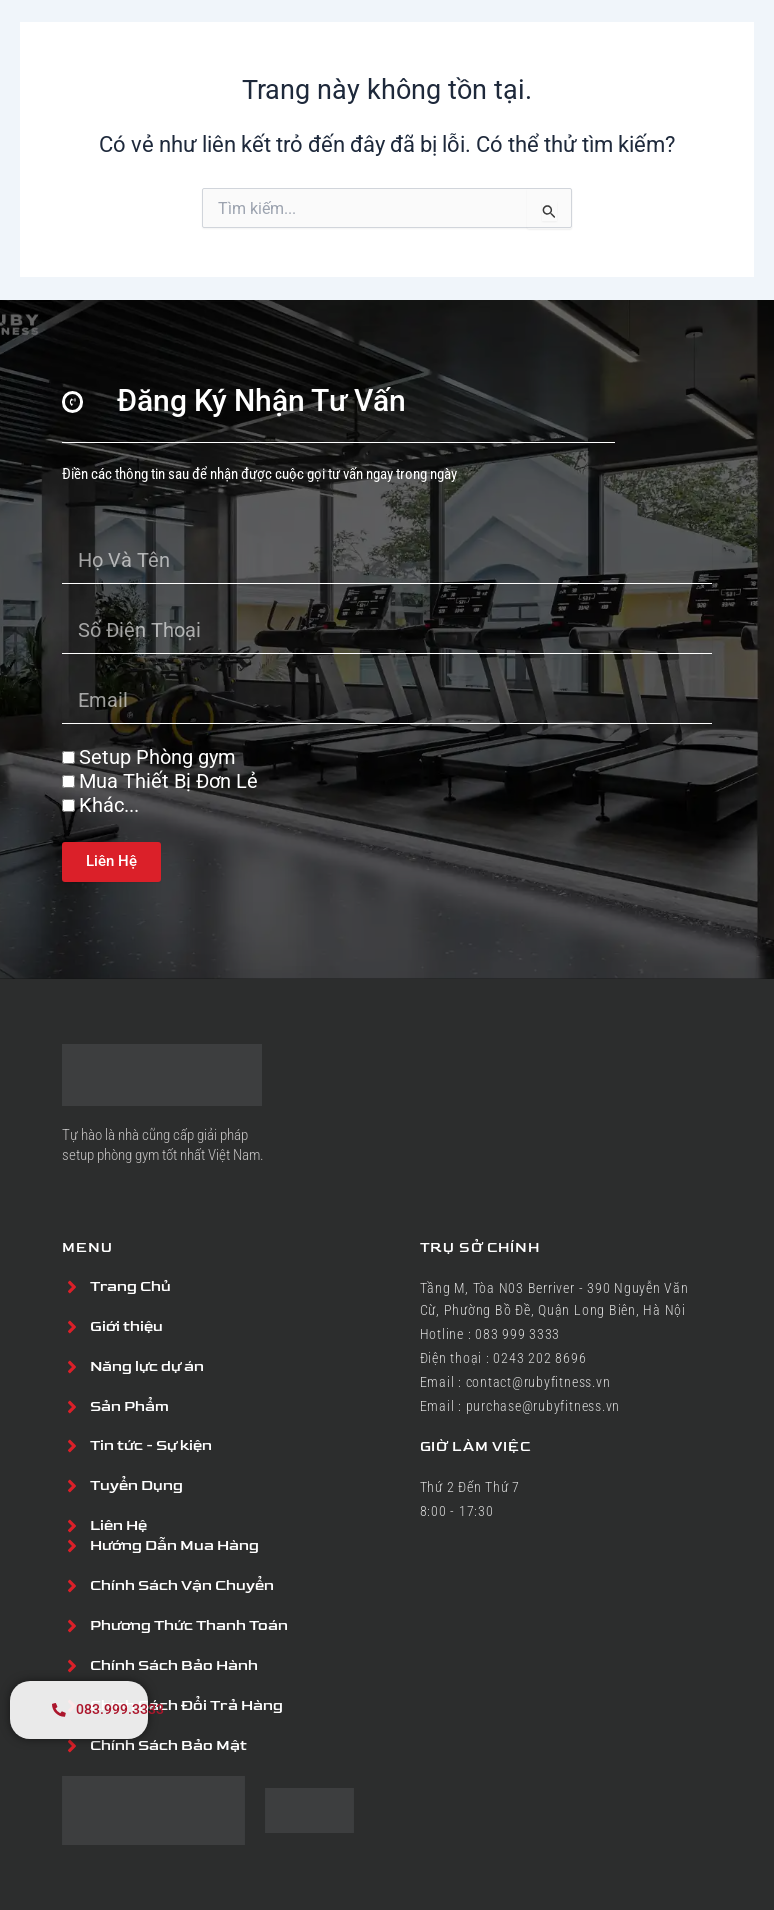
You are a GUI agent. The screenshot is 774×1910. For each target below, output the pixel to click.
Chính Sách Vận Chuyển (182, 1585)
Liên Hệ (118, 1525)
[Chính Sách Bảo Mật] (72, 1746)
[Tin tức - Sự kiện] (72, 1446)
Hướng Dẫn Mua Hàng (174, 1545)
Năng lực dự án (147, 1365)
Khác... (109, 804)
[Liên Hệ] (72, 1526)
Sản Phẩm (129, 1405)
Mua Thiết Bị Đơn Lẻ (168, 780)
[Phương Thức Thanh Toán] (72, 1626)
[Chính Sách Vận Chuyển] (72, 1586)
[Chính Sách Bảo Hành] (72, 1666)
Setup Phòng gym (157, 756)
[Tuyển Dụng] (72, 1486)
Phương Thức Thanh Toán (189, 1625)
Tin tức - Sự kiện (151, 1445)
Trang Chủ (130, 1285)
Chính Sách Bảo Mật (168, 1745)
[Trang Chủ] (72, 1286)
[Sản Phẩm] (72, 1406)
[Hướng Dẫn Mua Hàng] (72, 1546)
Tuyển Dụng (136, 1485)
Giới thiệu (126, 1325)
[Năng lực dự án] (72, 1366)
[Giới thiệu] (72, 1326)
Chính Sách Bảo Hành (174, 1665)
